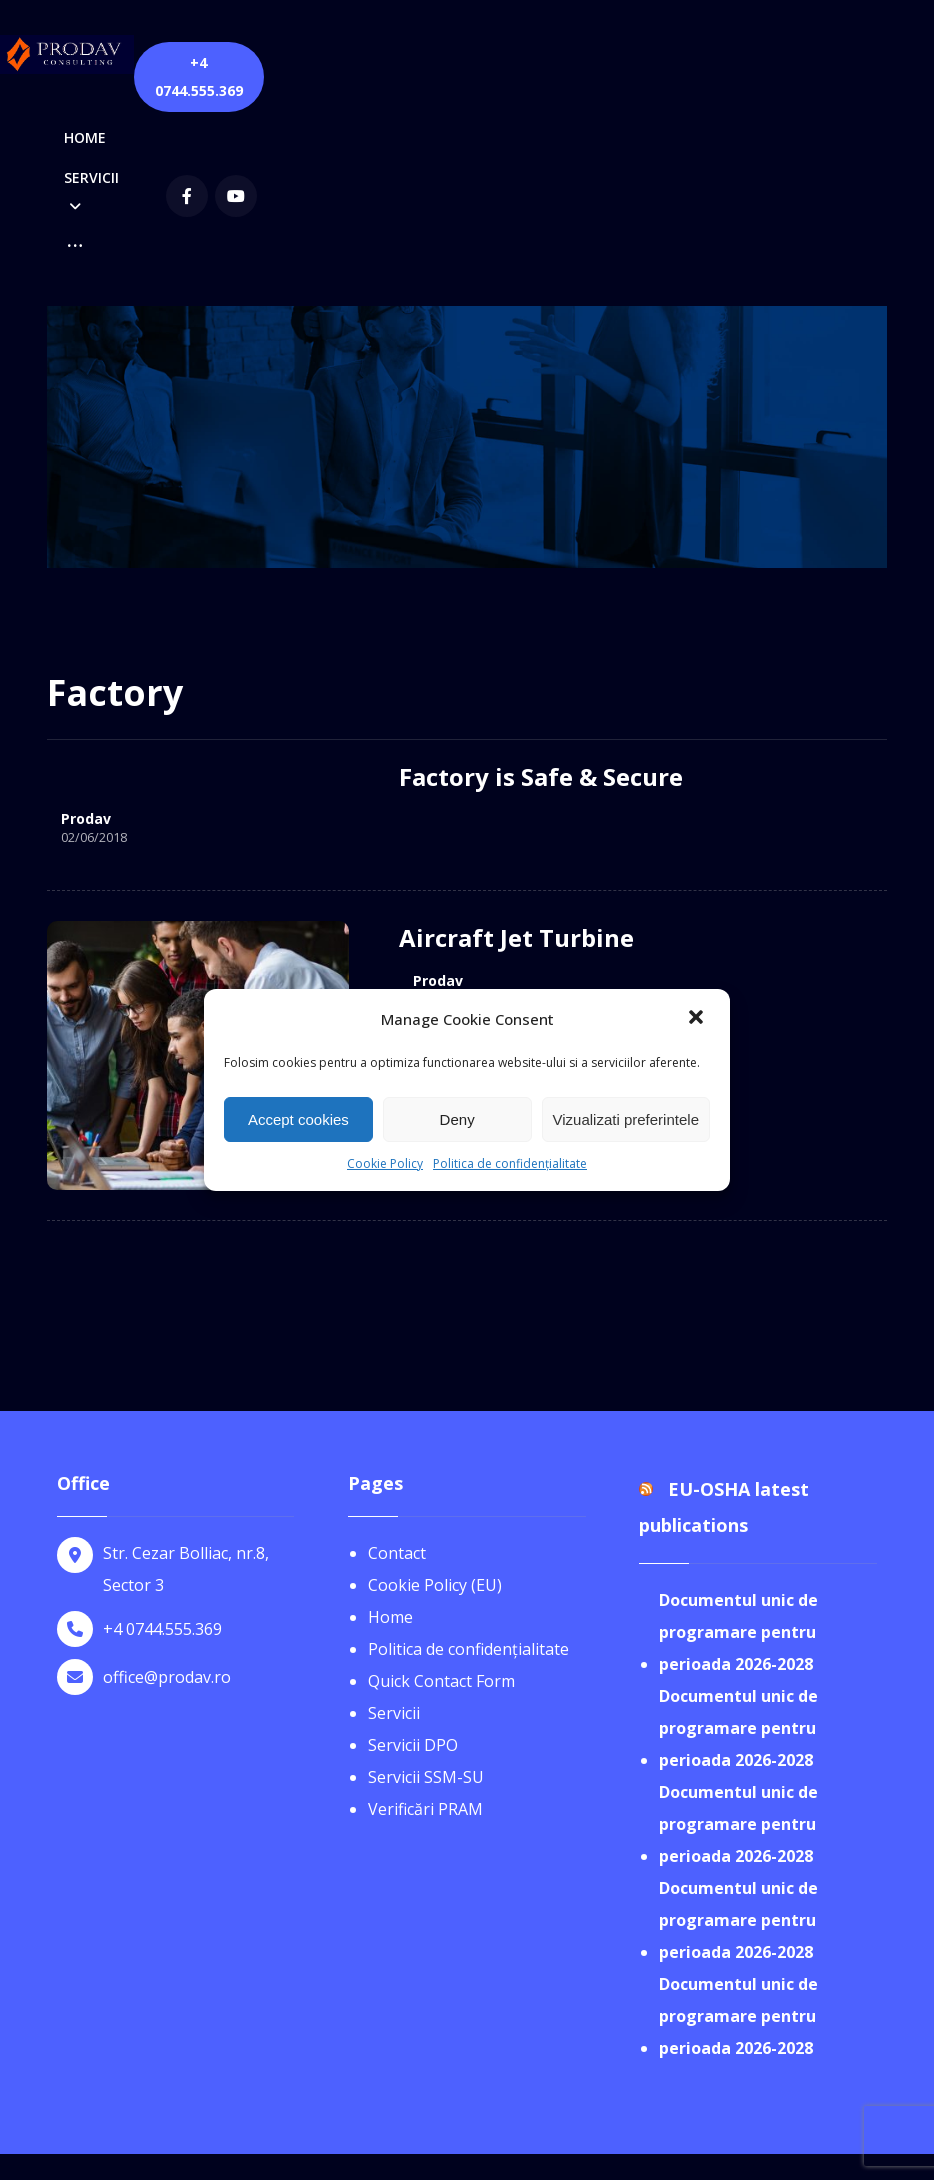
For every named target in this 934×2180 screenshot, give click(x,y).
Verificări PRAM (425, 1636)
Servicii (394, 1540)
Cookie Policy (385, 1163)
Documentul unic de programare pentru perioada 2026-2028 (738, 1459)
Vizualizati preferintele (626, 1119)
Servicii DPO (413, 1572)
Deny (457, 1119)
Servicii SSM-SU (426, 1604)
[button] (698, 1019)
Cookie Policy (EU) (435, 1412)
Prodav (86, 648)
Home (390, 1444)
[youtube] (708, 64)
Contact (397, 1380)
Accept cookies (298, 1119)
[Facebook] (659, 64)
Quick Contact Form (441, 1508)
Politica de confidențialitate (510, 1163)
